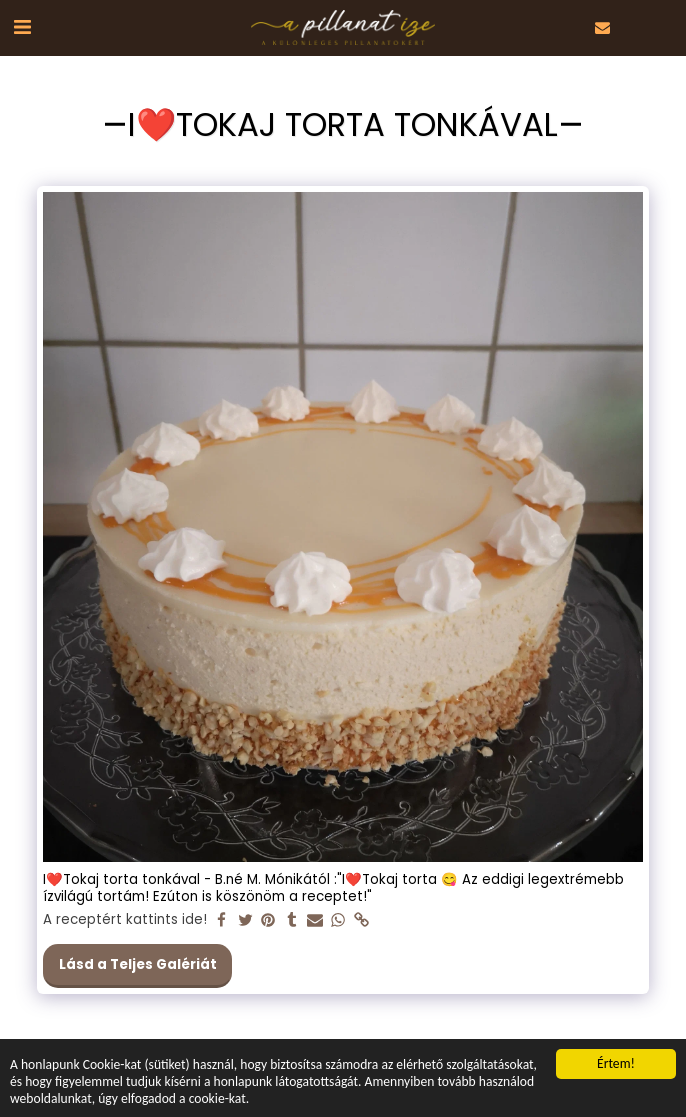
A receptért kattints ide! (125, 920)
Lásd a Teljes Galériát (138, 964)
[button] (22, 27)
